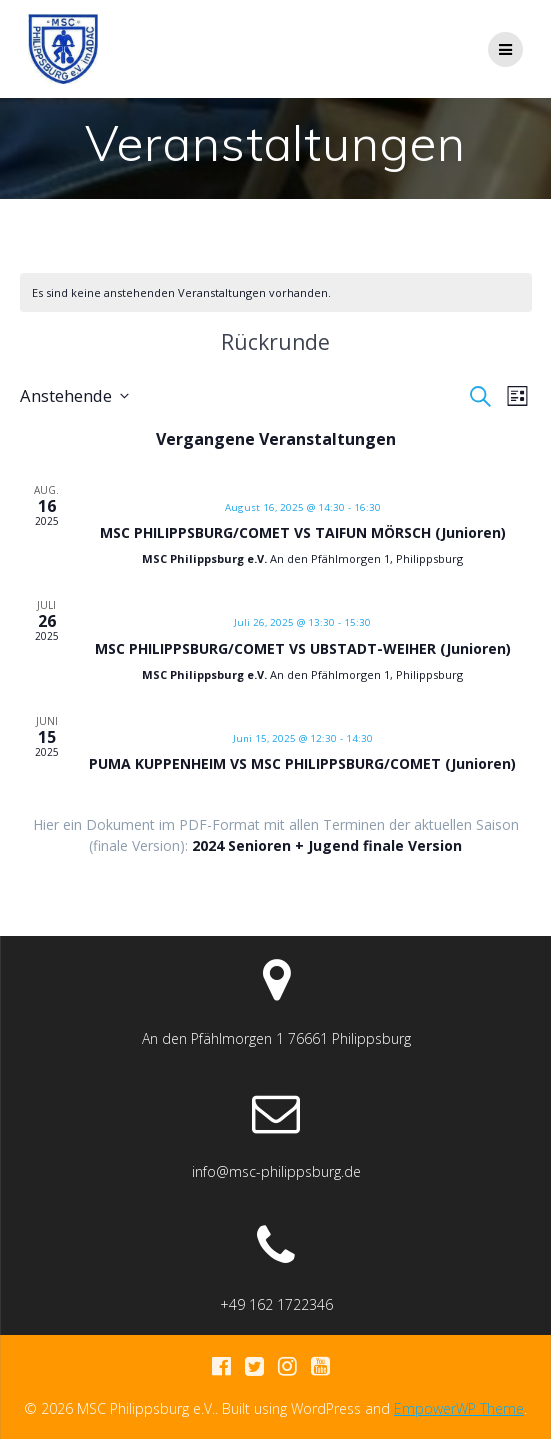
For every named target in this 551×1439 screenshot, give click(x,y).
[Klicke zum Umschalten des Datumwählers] (74, 396)
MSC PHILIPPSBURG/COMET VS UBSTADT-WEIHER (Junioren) (303, 648)
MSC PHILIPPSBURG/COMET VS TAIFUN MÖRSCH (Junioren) (303, 532)
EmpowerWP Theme (459, 1408)
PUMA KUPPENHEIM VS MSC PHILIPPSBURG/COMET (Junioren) (302, 763)
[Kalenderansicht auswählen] (517, 396)
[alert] (181, 292)
